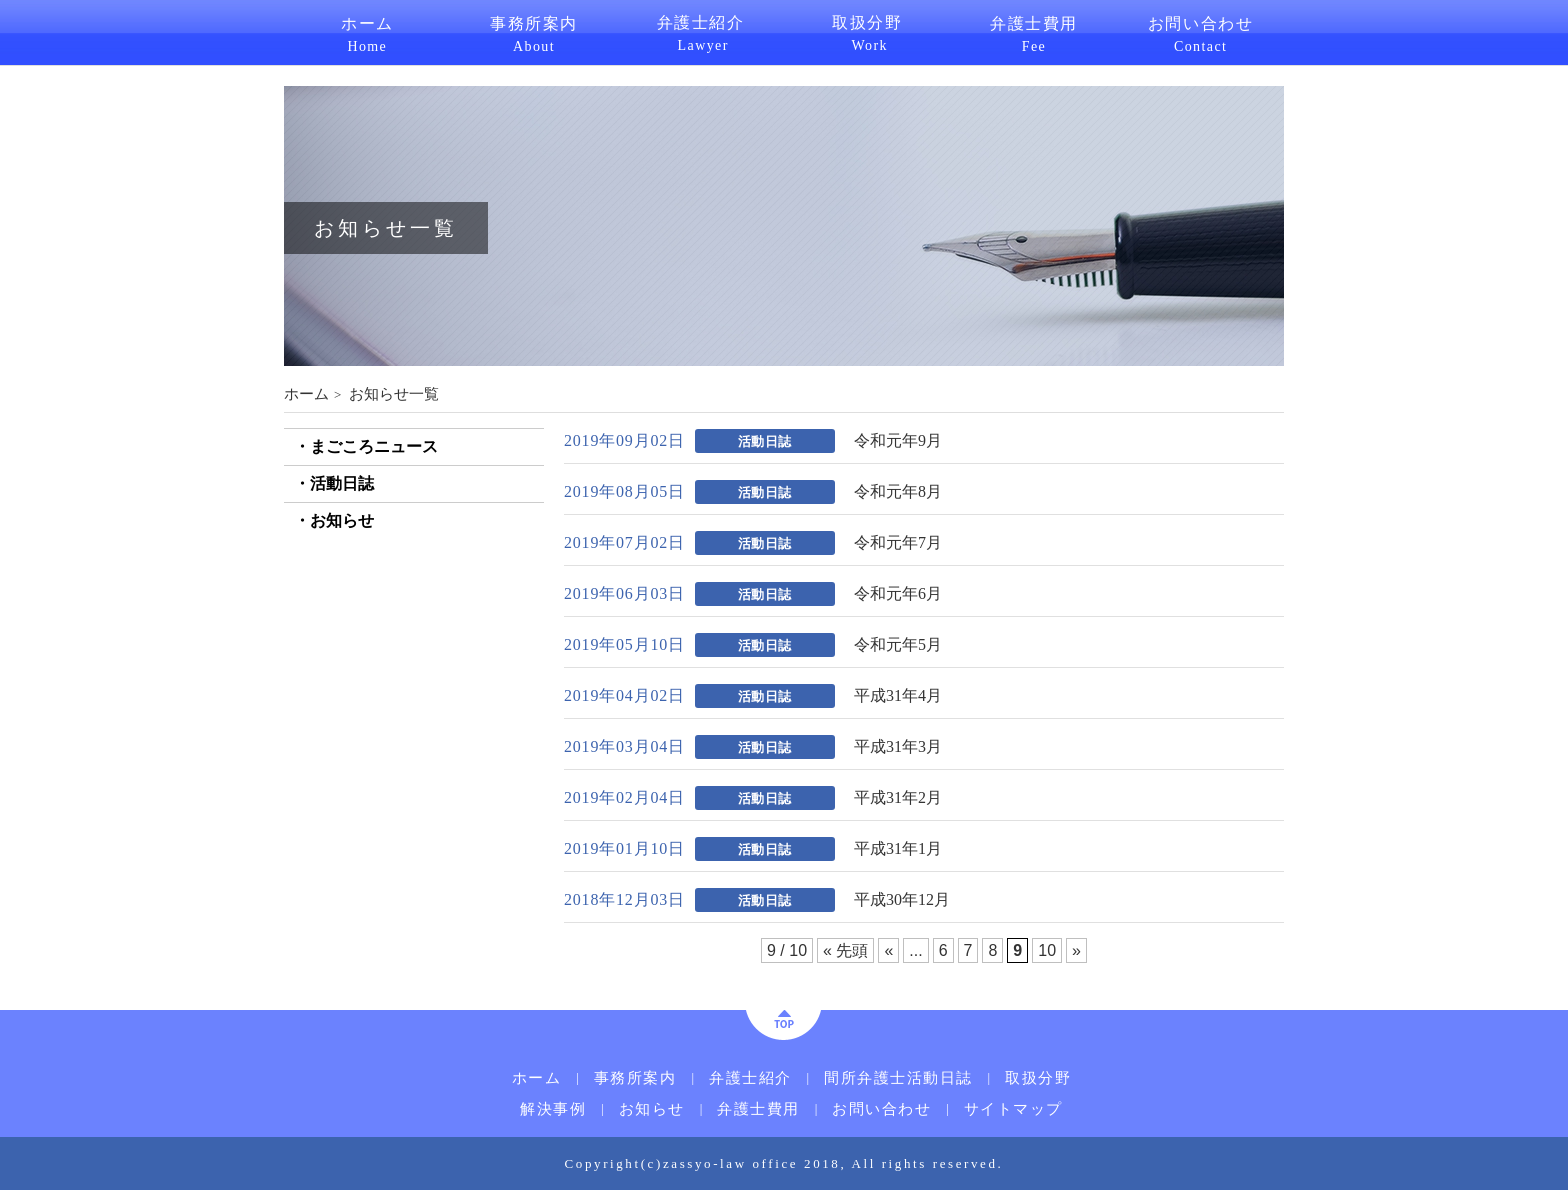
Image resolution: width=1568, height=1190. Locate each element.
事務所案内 (534, 33)
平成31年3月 (898, 747)
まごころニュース (374, 446)
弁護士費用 (1034, 33)
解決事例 (553, 1109)
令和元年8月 (898, 492)
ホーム (367, 33)
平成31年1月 (898, 849)
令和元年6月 (898, 594)
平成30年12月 (902, 900)
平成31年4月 (898, 696)
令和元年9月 (898, 441)
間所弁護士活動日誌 (898, 1078)
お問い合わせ (1200, 33)
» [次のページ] (1076, 950)
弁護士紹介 (700, 32)
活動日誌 (342, 483)
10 (1047, 950)
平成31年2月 (898, 798)
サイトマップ (1013, 1109)
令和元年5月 (898, 645)
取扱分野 (867, 32)
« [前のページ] (888, 950)
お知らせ (342, 520)
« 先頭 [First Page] (845, 950)
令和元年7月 (898, 543)
